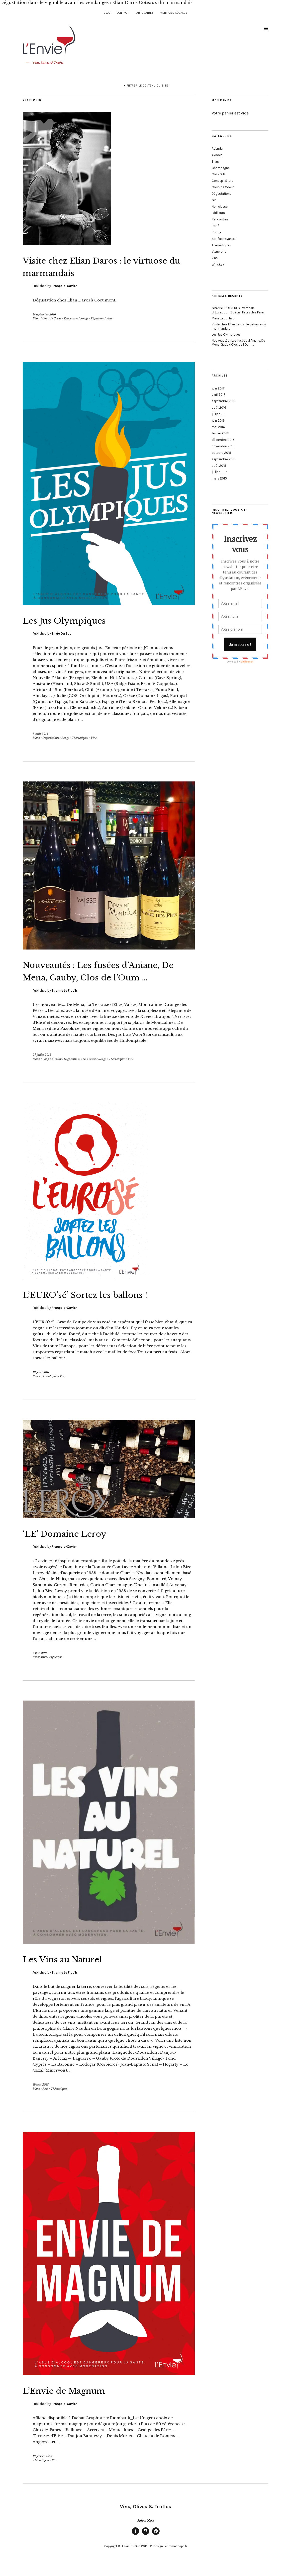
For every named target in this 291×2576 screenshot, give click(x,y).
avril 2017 (218, 394)
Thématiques (80, 738)
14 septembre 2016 (44, 314)
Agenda (217, 148)
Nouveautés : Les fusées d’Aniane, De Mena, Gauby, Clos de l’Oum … (95, 977)
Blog (107, 12)
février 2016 (220, 433)
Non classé (89, 1071)
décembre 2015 (223, 440)
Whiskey (218, 264)
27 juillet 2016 (42, 1067)
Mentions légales (174, 12)
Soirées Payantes (224, 239)
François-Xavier (64, 286)
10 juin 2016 (41, 1384)
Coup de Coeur (51, 318)
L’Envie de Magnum (76, 2402)
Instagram (145, 2547)
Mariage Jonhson (224, 318)
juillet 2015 (219, 472)
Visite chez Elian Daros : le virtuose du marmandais (94, 266)
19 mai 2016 (41, 2097)
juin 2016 (218, 420)
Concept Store (222, 181)
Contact (123, 12)
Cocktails (219, 174)
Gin (214, 200)
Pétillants (218, 213)
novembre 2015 (223, 446)
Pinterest (156, 2547)
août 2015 (219, 466)
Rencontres (71, 318)
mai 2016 (218, 427)
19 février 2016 (42, 2469)
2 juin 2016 (40, 1665)
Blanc (36, 318)
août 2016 (219, 407)
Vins (109, 318)
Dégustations (50, 738)
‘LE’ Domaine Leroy (77, 1545)
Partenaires (144, 12)
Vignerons (97, 318)
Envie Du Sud (62, 633)
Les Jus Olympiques (76, 619)
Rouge (84, 318)
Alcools (217, 155)
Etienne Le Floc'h (64, 1003)
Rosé (35, 1389)
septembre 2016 (224, 401)
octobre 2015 (221, 453)
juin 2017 (218, 388)
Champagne (221, 168)
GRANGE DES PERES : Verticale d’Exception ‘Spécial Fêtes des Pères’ (239, 310)
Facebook (135, 2547)
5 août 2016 (40, 734)
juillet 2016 (219, 414)
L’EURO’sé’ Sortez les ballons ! (104, 1306)
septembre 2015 (224, 459)
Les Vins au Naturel (75, 1971)
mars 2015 (219, 478)
